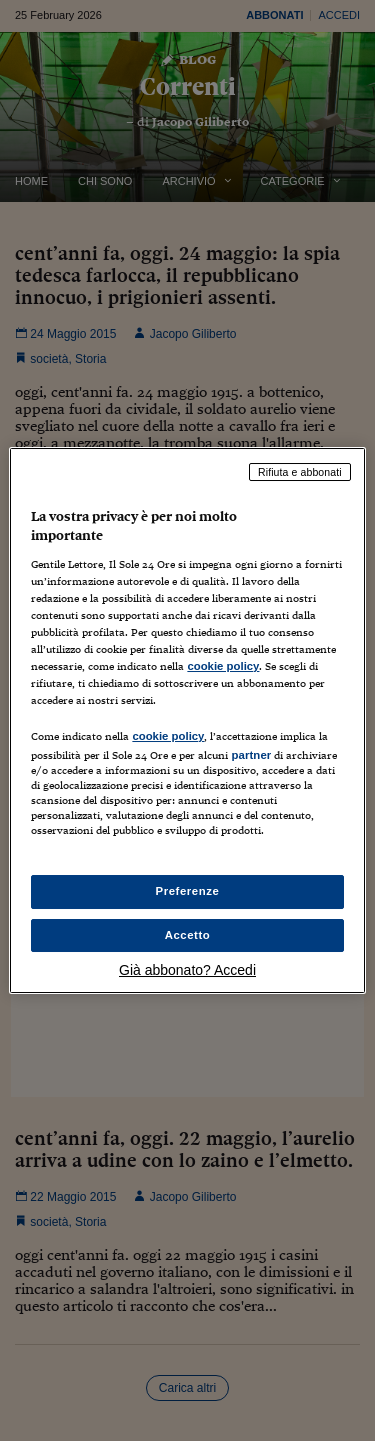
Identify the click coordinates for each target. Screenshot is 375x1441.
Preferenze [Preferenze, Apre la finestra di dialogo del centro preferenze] (188, 891)
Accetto (188, 935)
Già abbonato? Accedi (187, 970)
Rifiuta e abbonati (300, 472)
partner (251, 755)
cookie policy (223, 666)
